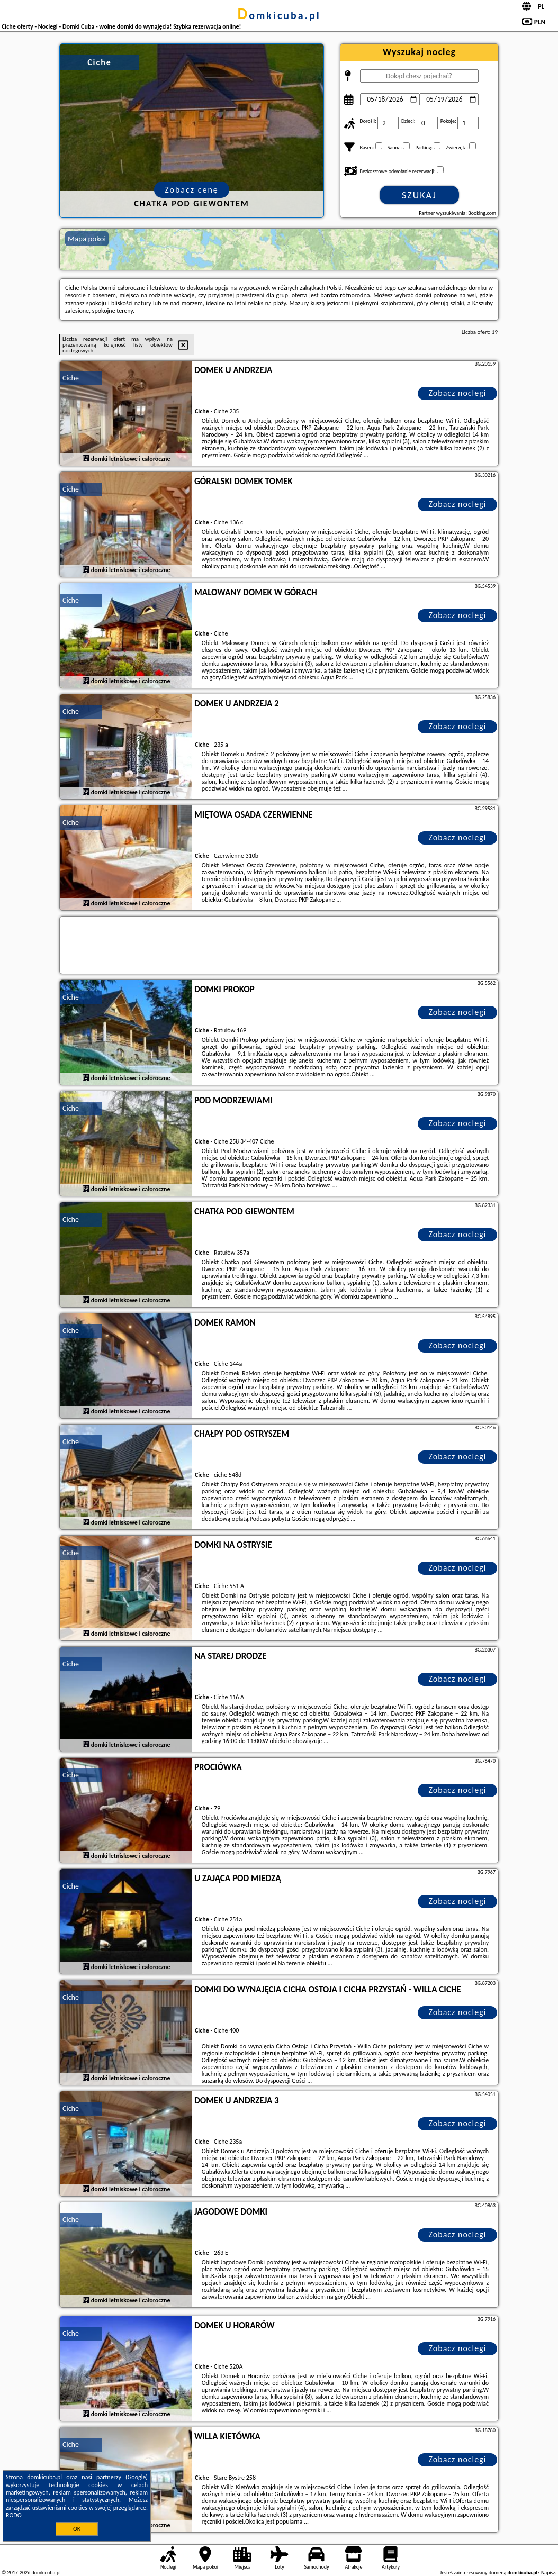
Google (137, 2477)
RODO (14, 2515)
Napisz (548, 2572)
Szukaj (419, 195)
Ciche (70, 378)
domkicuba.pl (278, 15)
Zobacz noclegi (458, 393)
